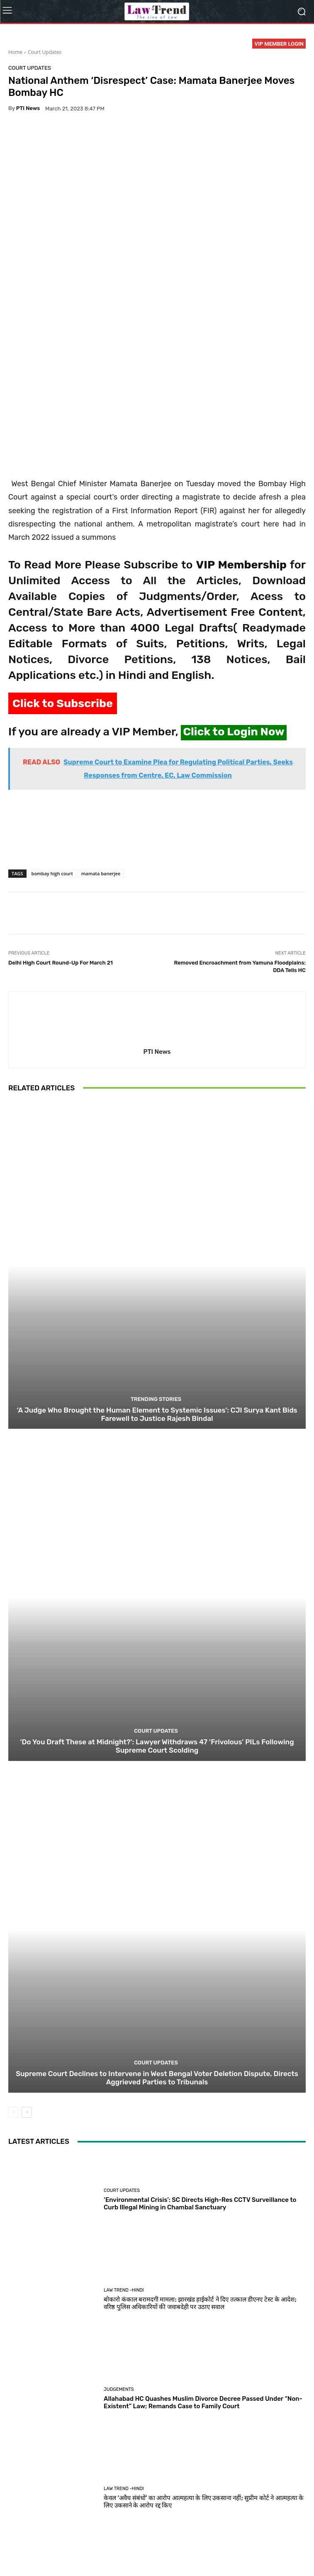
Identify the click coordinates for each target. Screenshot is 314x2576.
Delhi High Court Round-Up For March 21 (60, 825)
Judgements (119, 2252)
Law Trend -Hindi (124, 2152)
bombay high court (52, 736)
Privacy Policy (82, 2551)
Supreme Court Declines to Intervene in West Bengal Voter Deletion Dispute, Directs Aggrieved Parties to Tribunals (157, 1940)
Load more (157, 2518)
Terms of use (121, 2551)
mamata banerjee (100, 736)
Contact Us (196, 2551)
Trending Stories (156, 1261)
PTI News (28, 108)
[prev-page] (13, 1975)
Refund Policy (160, 2551)
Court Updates (44, 52)
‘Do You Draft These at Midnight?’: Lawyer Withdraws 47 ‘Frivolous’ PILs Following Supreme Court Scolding (157, 1608)
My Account (262, 2551)
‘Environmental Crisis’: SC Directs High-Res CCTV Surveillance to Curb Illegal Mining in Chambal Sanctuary (200, 2066)
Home (15, 52)
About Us (48, 2551)
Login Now (229, 2551)
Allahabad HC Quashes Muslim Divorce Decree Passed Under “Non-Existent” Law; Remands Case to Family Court (203, 2265)
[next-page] (27, 1975)
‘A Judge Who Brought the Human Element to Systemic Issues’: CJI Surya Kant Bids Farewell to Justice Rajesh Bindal (157, 1276)
